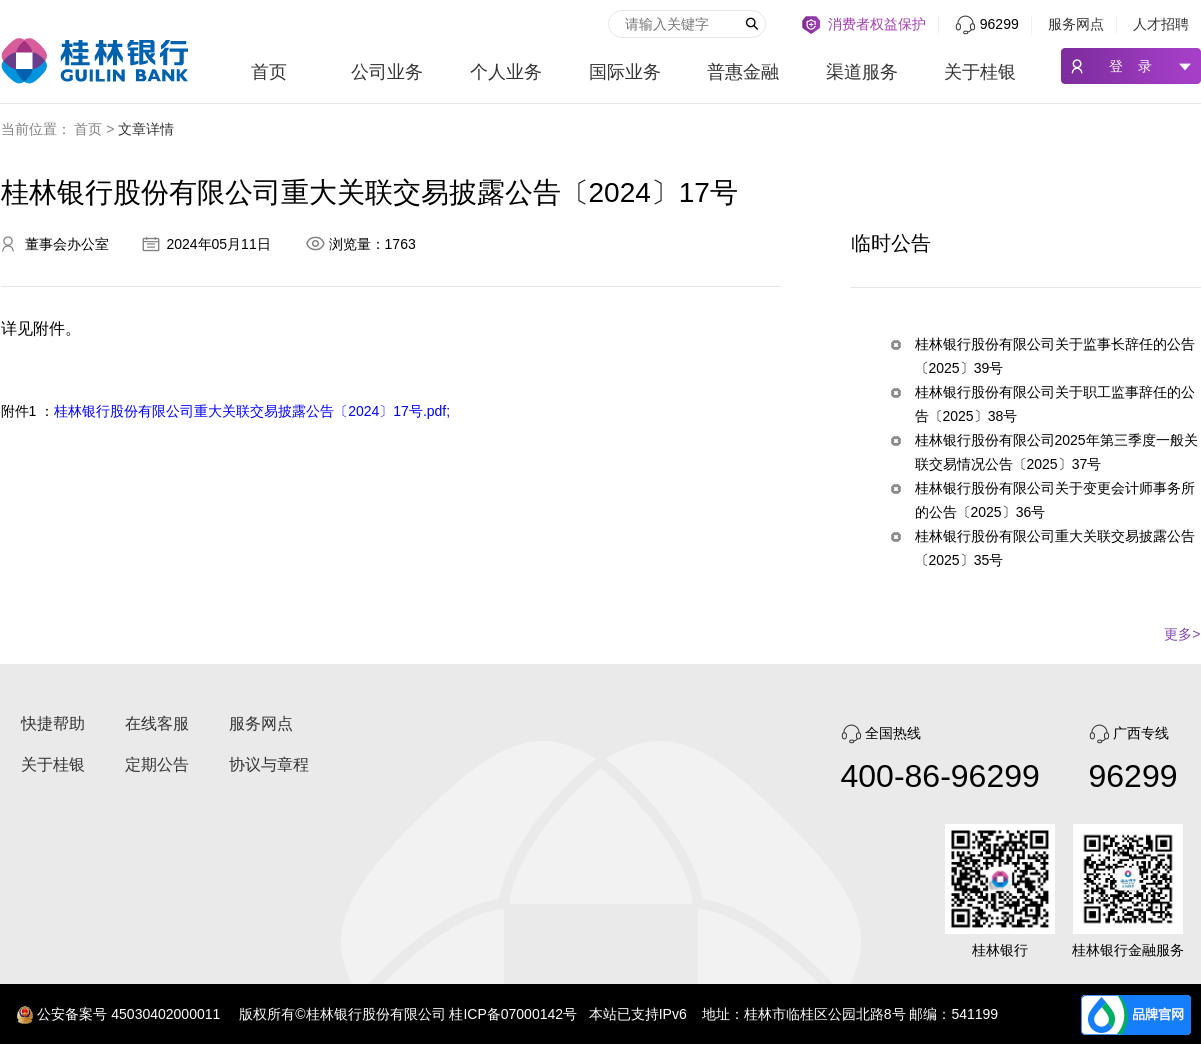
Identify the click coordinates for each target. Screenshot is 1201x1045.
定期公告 (157, 764)
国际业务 (625, 72)
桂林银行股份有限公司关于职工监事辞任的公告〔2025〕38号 (1055, 404)
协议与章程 (269, 764)
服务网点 (1076, 24)
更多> (1182, 634)
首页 (269, 72)
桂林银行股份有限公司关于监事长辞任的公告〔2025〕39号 (1055, 356)
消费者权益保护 (877, 24)
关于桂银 (980, 72)
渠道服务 (862, 72)
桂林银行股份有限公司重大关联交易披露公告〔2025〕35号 (1055, 548)
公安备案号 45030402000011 (128, 1014)
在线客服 (157, 723)
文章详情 (146, 129)
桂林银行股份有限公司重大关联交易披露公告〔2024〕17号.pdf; (252, 411)
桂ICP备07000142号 (513, 1014)
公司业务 (387, 72)
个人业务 (506, 72)
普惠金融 (743, 72)
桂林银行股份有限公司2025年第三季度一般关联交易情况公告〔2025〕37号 (1056, 452)
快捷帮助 (53, 723)
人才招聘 (1161, 24)
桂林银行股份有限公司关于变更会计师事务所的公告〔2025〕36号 (1055, 500)
